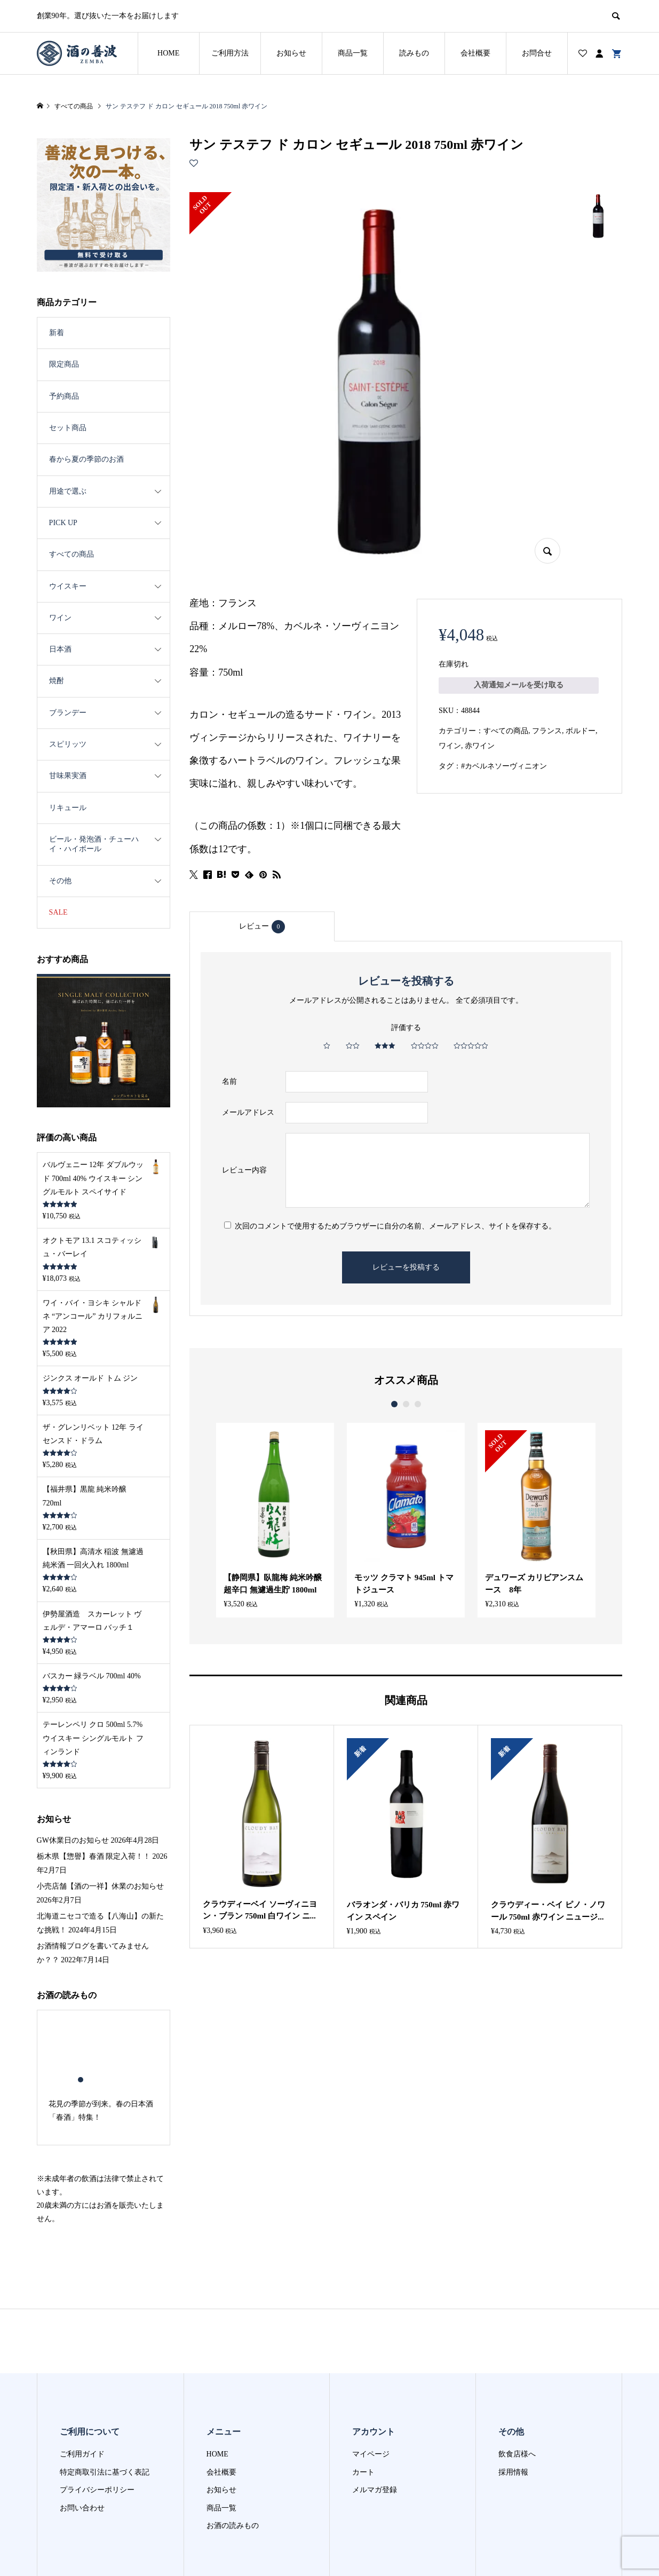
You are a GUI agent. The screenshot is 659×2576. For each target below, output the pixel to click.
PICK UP (63, 523)
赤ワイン (480, 746)
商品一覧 (353, 53)
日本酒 (60, 649)
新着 (56, 333)
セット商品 (67, 428)
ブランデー (67, 713)
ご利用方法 (230, 53)
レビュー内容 (244, 1170)
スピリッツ (67, 744)
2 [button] (406, 1404)
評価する (406, 1028)
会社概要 (475, 53)
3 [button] (418, 1404)
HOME (168, 53)
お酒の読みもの (233, 2481)
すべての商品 (505, 731)
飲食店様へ (517, 2410)
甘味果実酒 (67, 776)
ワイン (450, 746)
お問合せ (537, 53)
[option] (270, 1519)
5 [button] (117, 2035)
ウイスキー (67, 586)
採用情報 (513, 2427)
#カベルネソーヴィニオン (504, 766)
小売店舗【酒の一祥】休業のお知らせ (100, 1842)
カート (363, 2427)
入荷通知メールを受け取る (518, 685)
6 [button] (126, 2035)
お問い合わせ (82, 2463)
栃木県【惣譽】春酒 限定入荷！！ (94, 1812)
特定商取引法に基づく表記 (104, 2427)
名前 (229, 1081)
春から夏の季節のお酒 (86, 459)
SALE (58, 912)
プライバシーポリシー (97, 2446)
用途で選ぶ (67, 491)
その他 (60, 881)
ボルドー (581, 731)
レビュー (262, 926)
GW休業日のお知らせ (73, 1796)
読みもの (414, 53)
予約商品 (64, 396)
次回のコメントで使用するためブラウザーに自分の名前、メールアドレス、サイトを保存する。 (395, 1226)
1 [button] (394, 1404)
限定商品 (64, 364)
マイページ (371, 2410)
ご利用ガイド (82, 2410)
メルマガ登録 (374, 2446)
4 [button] (108, 2035)
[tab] (262, 926)
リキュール (67, 808)
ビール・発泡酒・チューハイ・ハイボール (94, 844)
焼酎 (56, 681)
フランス (547, 731)
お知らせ (291, 53)
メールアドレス (248, 1112)
